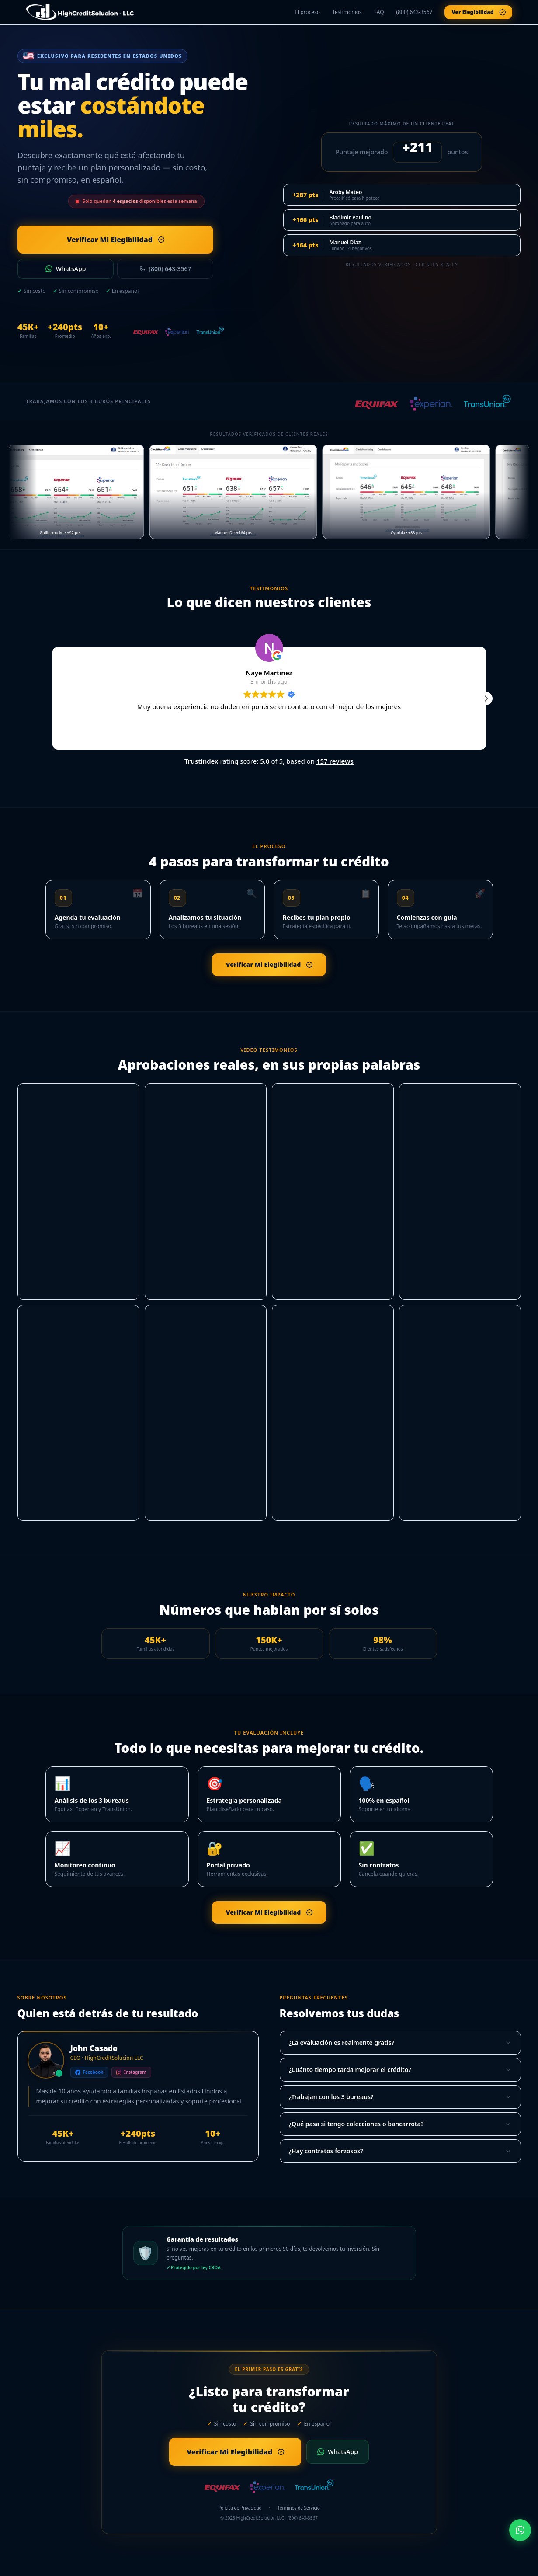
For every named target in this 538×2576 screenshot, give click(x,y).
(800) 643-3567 (414, 12)
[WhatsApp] (520, 2530)
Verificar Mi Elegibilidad (90, 240)
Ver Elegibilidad (474, 12)
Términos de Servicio (299, 2508)
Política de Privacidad (240, 2508)
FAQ (379, 12)
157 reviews (335, 761)
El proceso (307, 12)
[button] (486, 698)
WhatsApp (65, 268)
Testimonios (347, 12)
